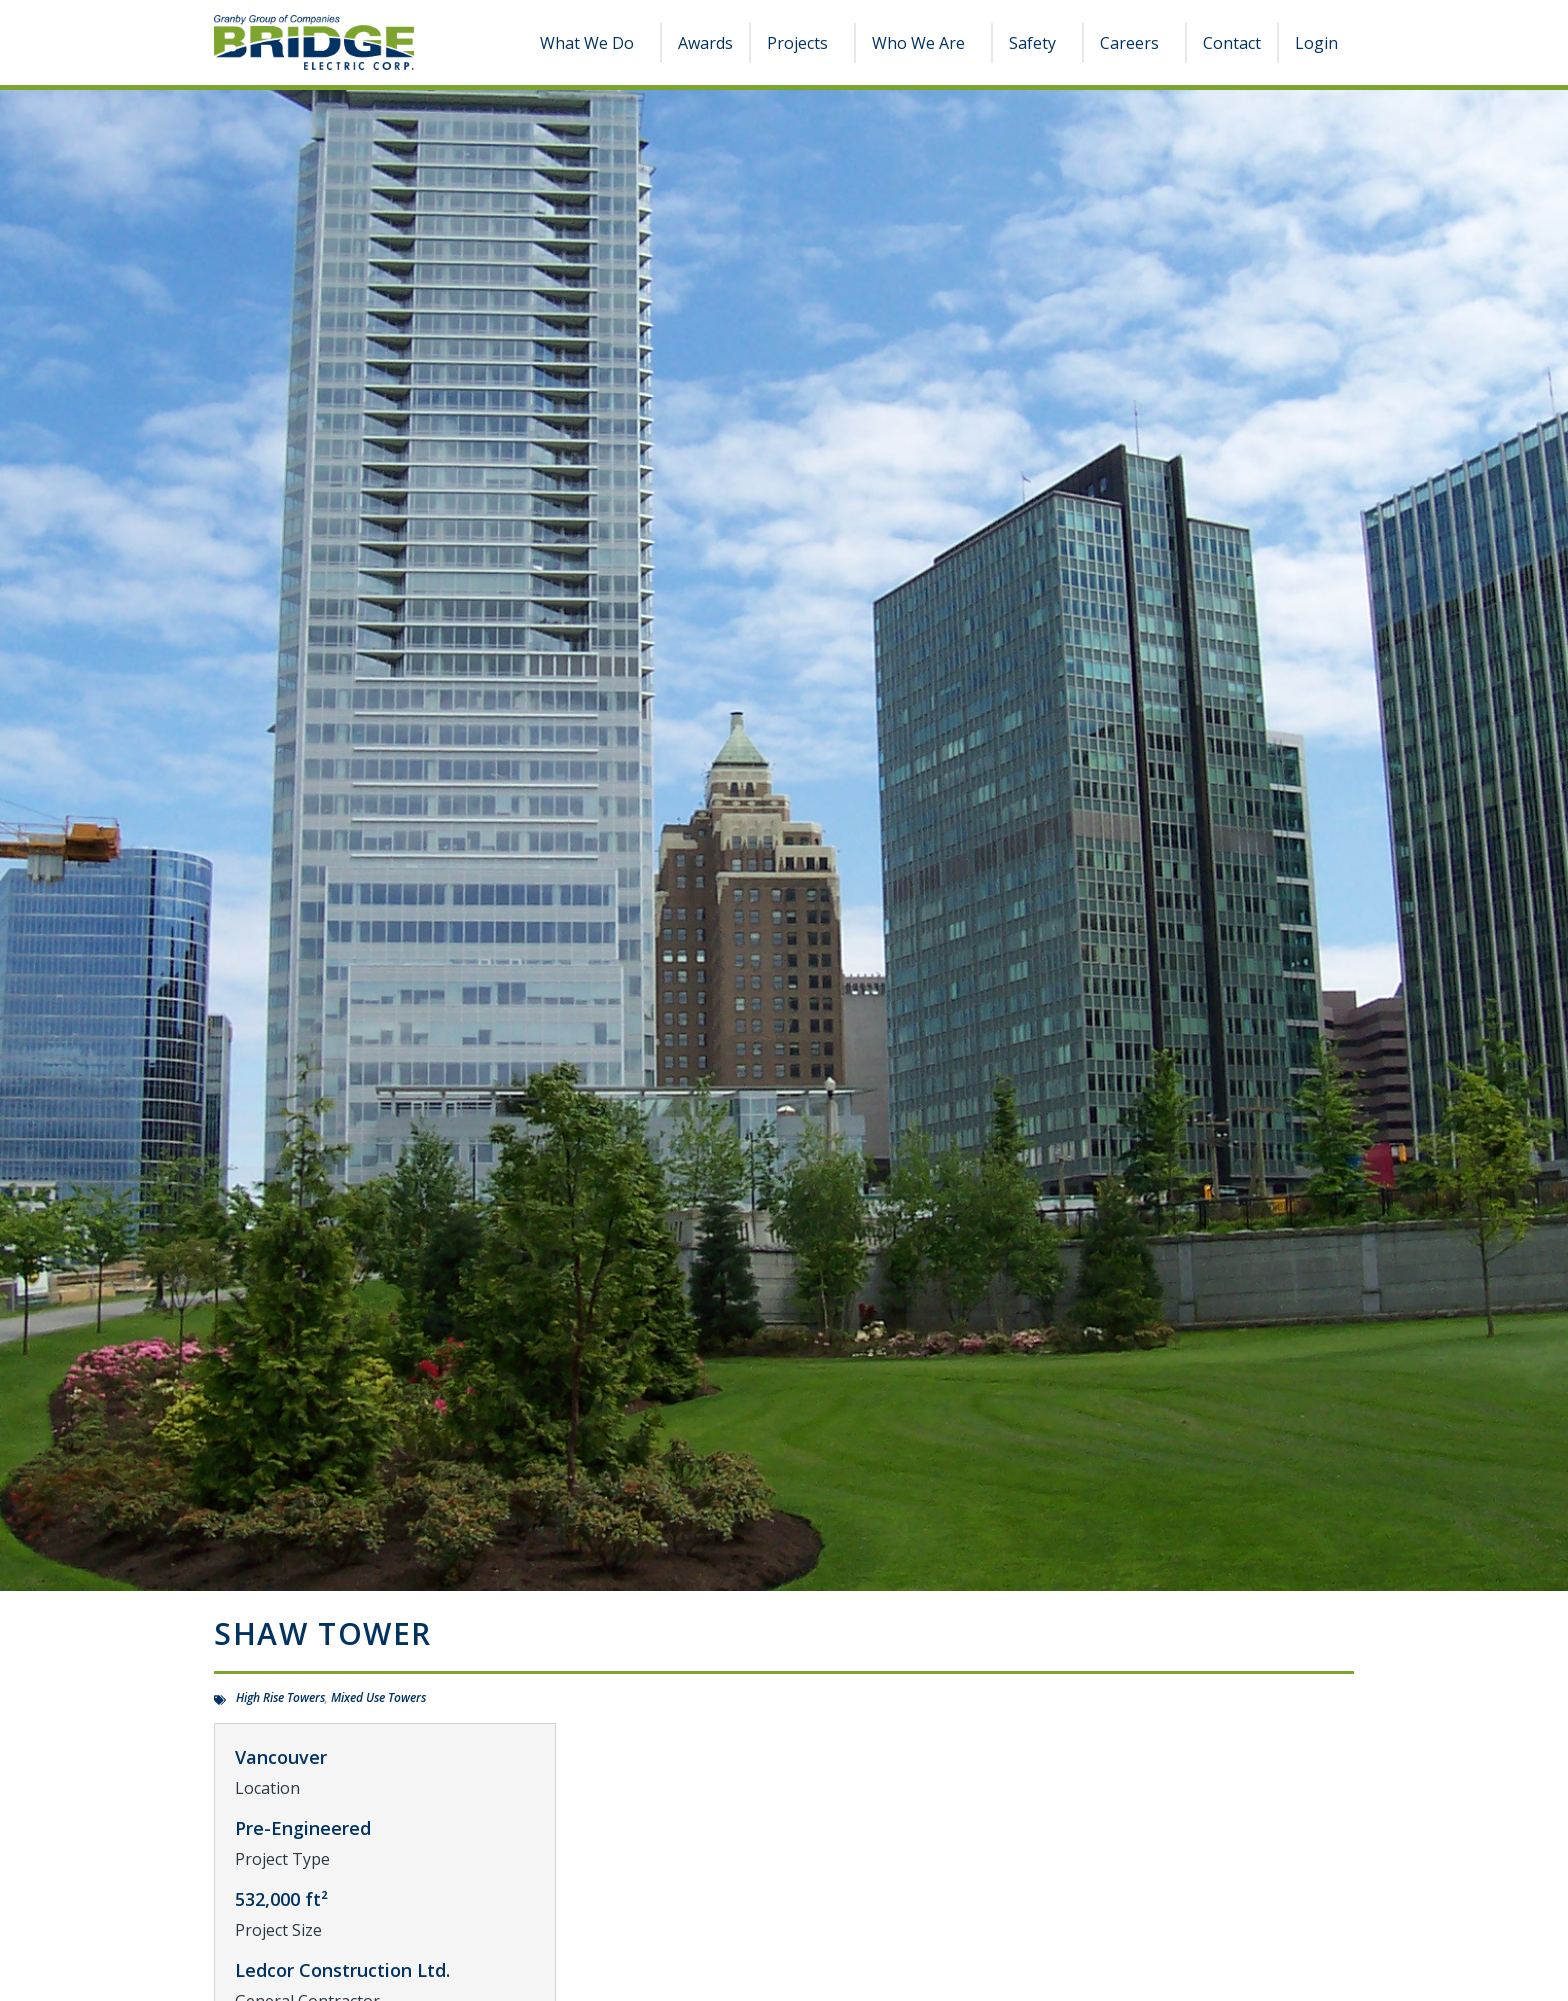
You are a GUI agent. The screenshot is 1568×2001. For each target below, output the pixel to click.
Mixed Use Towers (378, 1697)
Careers (1134, 43)
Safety (1037, 43)
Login (1316, 43)
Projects (802, 43)
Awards (705, 43)
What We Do (592, 43)
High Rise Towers (280, 1697)
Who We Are (923, 43)
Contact (1232, 43)
